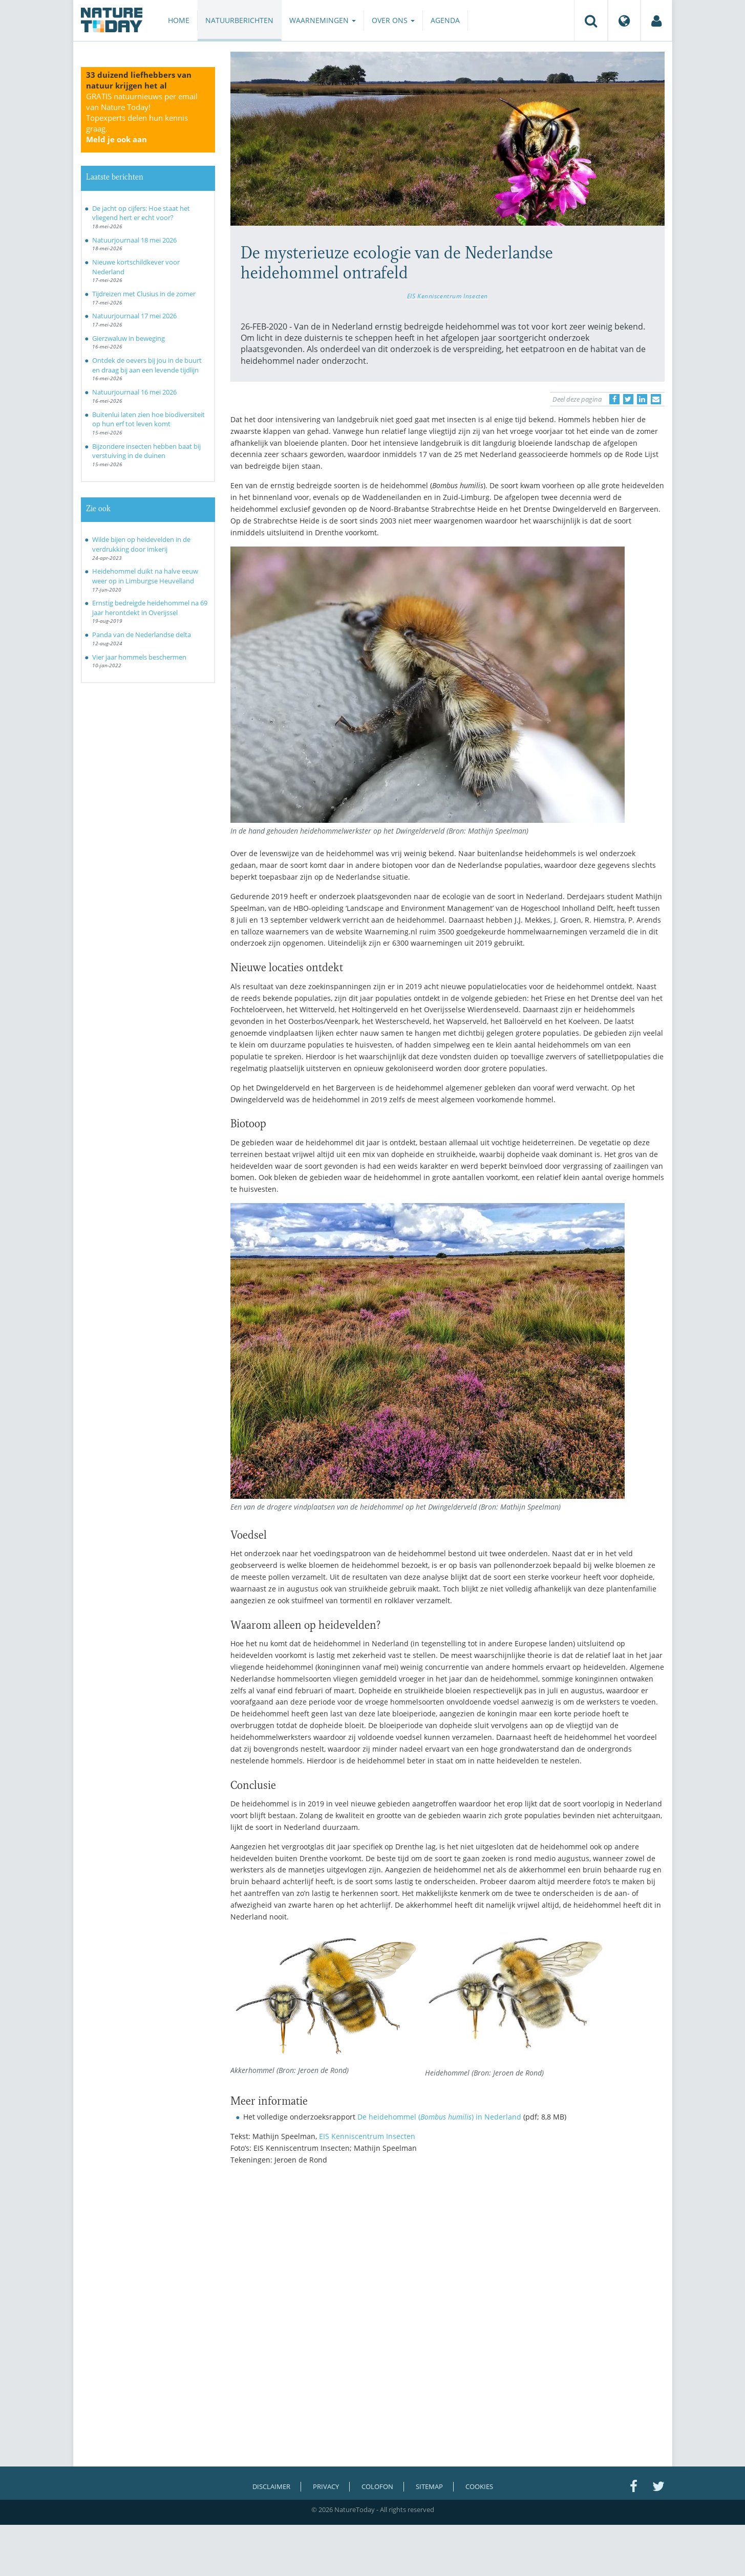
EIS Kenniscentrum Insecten (447, 296)
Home (178, 20)
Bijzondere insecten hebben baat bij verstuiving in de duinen (146, 451)
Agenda (445, 20)
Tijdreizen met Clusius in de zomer (144, 293)
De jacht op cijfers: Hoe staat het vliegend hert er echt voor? (141, 213)
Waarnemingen (322, 20)
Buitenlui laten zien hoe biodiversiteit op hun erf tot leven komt (148, 419)
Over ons (393, 20)
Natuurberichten (239, 20)
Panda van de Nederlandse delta (141, 634)
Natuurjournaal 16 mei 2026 (134, 392)
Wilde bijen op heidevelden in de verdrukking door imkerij (141, 544)
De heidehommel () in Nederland (439, 2117)
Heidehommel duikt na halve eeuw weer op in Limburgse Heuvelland (145, 575)
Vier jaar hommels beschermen (139, 657)
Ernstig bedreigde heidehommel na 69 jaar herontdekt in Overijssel (149, 607)
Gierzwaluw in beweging (128, 338)
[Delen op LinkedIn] (642, 399)
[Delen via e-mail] (656, 399)
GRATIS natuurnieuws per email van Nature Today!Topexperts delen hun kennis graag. (142, 117)
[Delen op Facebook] (614, 399)
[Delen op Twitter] (628, 399)
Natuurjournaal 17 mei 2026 (134, 315)
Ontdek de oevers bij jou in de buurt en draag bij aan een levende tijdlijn (147, 365)
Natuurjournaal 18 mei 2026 (134, 240)
